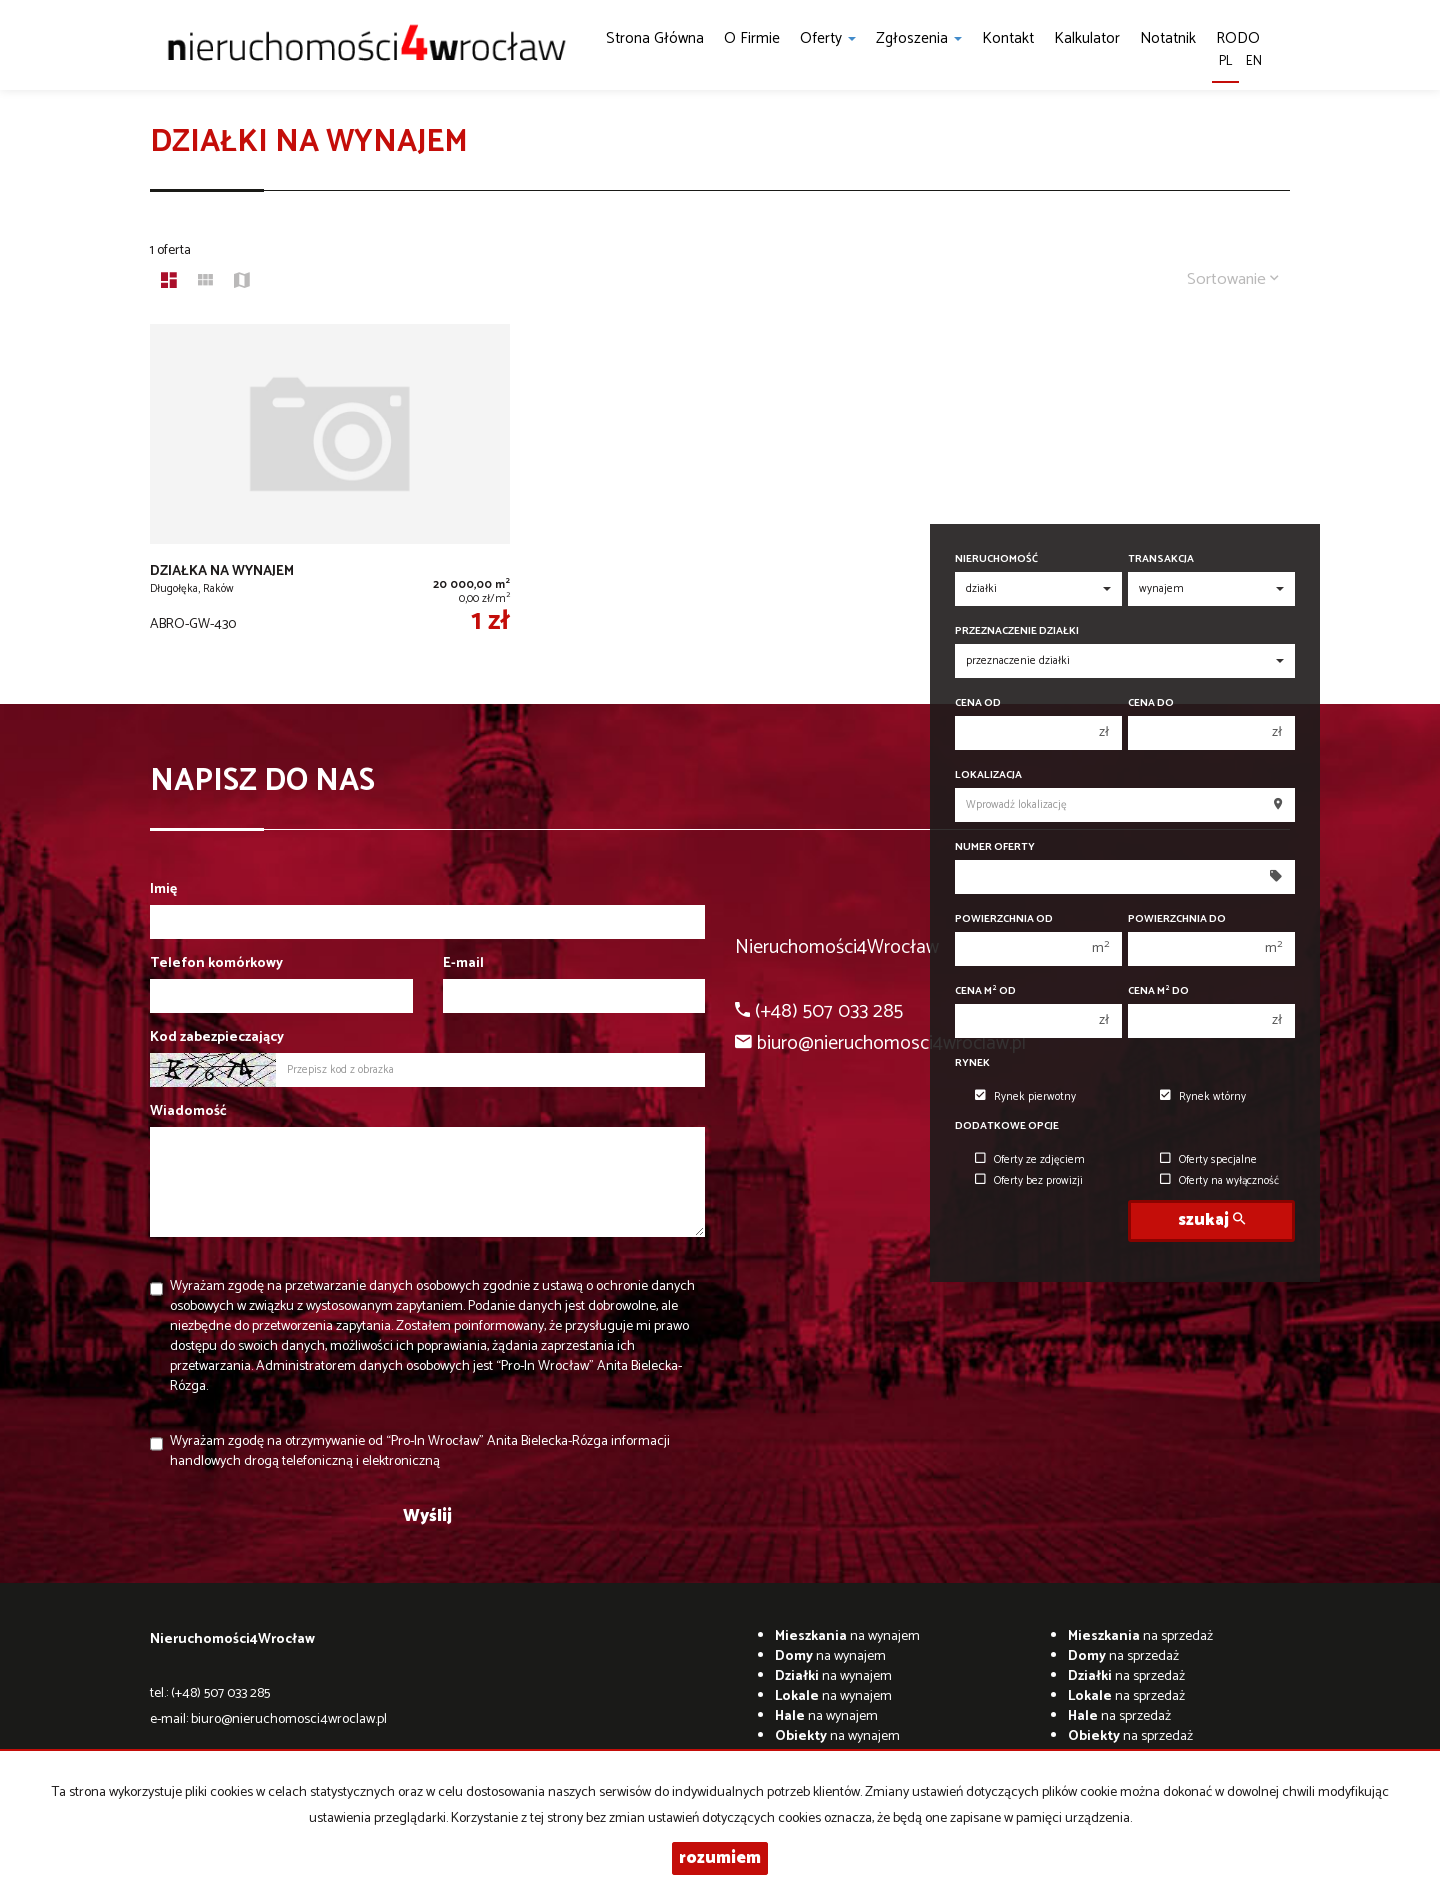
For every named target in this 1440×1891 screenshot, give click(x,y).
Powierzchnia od (1004, 919)
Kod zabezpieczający (217, 1038)
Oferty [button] (828, 38)
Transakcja (1161, 559)
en (1254, 61)
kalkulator (1087, 38)
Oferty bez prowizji (1029, 1181)
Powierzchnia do (1177, 919)
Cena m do (1158, 991)
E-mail (463, 964)
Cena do (1151, 703)
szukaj (1211, 1220)
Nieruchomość (996, 559)
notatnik (1168, 38)
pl (1225, 61)
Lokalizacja (988, 775)
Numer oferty (995, 847)
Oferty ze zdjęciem (1030, 1160)
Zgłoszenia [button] (919, 38)
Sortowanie (1233, 279)
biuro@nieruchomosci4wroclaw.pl (289, 1719)
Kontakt (1008, 38)
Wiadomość (188, 1112)
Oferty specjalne (1208, 1160)
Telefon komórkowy (216, 964)
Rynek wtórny (1203, 1097)
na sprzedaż (1140, 1636)
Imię (163, 890)
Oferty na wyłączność (1219, 1181)
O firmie (752, 38)
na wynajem (847, 1636)
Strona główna (655, 38)
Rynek (972, 1063)
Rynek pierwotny (1025, 1097)
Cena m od (985, 991)
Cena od (978, 703)
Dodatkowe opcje (1007, 1126)
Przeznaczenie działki (1017, 631)
